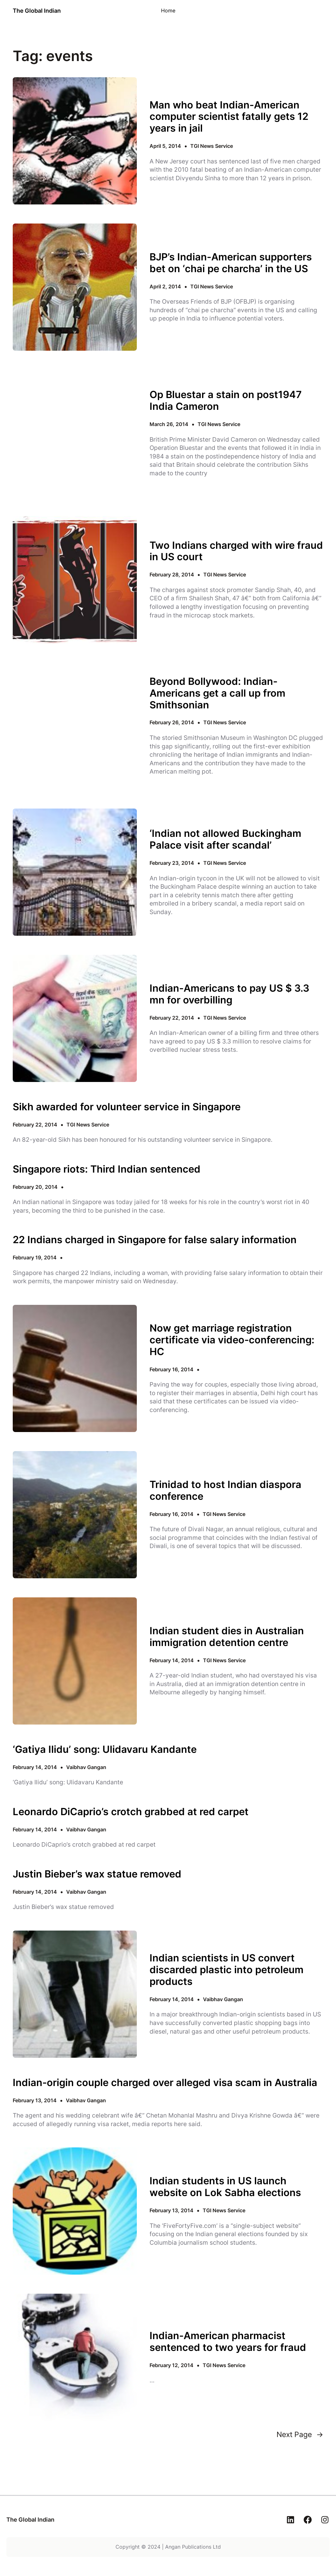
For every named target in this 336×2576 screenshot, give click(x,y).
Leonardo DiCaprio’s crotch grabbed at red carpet (130, 1811)
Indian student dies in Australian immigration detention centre (227, 1636)
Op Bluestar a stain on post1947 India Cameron (226, 400)
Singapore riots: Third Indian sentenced (106, 1169)
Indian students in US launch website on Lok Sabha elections (225, 2186)
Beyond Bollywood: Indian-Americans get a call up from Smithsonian (217, 693)
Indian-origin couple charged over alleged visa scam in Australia (165, 2082)
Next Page (299, 2434)
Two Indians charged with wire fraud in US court (236, 551)
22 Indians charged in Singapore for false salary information (155, 1239)
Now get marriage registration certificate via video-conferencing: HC (232, 1339)
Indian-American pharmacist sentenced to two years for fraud (228, 2341)
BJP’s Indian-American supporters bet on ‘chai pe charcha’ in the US (231, 262)
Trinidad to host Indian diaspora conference (225, 1490)
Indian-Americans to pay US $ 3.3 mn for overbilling (229, 994)
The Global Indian (37, 10)
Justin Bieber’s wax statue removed (97, 1874)
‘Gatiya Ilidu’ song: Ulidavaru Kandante (105, 1749)
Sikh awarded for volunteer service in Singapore (127, 1106)
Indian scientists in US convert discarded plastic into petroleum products (227, 1969)
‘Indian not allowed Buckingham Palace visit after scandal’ (225, 839)
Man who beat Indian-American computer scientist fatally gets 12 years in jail (229, 116)
